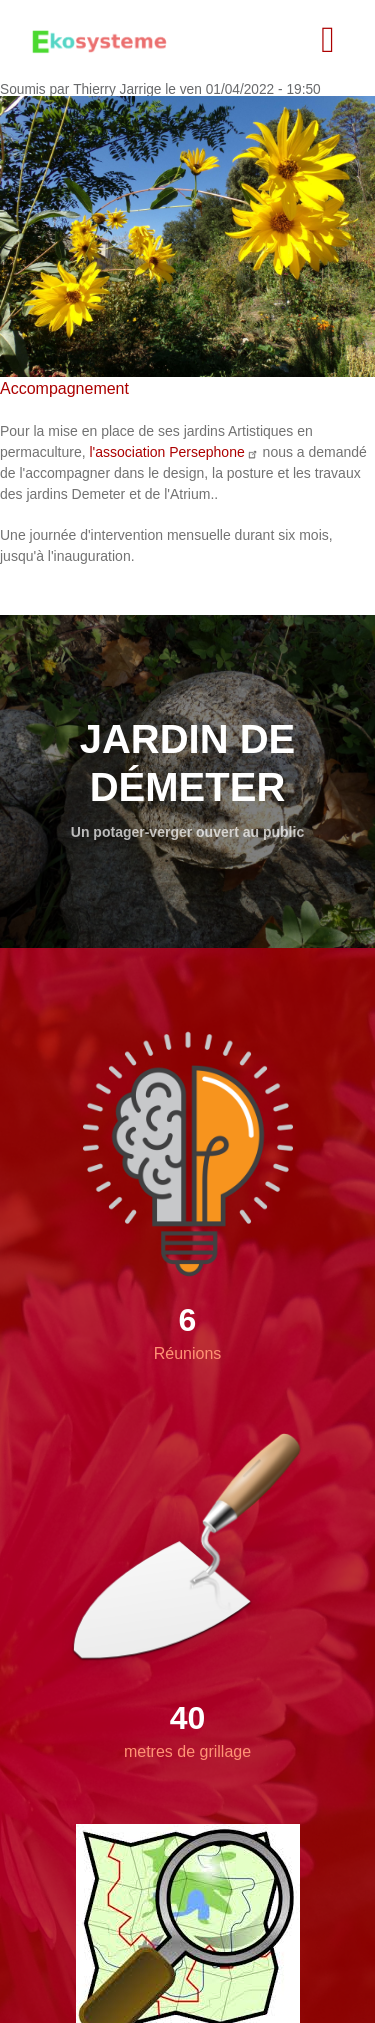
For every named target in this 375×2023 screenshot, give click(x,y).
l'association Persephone (173, 452)
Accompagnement (64, 388)
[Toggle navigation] (328, 40)
